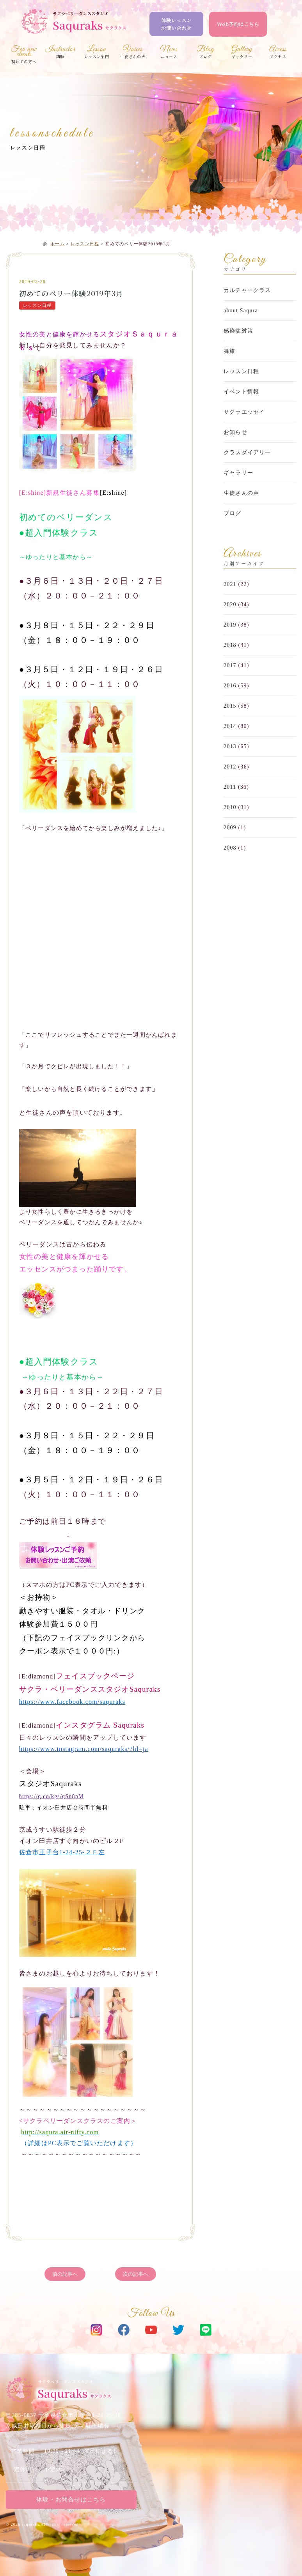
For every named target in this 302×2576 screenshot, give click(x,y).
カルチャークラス (247, 290)
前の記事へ (65, 2274)
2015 (230, 706)
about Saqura (241, 310)
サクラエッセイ (244, 412)
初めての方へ (24, 55)
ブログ (233, 513)
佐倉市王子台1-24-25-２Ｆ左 (62, 1852)
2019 (230, 625)
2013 (230, 746)
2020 (230, 604)
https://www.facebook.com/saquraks (72, 1701)
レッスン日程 (27, 147)
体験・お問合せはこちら (71, 2499)
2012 (230, 767)
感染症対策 (238, 331)
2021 (230, 584)
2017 (230, 665)
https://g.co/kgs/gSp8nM (51, 1796)
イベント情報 (241, 392)
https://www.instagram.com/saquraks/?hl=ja (83, 1749)
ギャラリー (238, 473)
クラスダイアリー (247, 452)
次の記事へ (135, 2274)
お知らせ (235, 432)
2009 (230, 827)
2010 (230, 807)
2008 (230, 848)
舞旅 (229, 351)
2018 (230, 645)
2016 (230, 686)
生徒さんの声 (241, 493)
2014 (230, 726)
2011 (230, 787)
